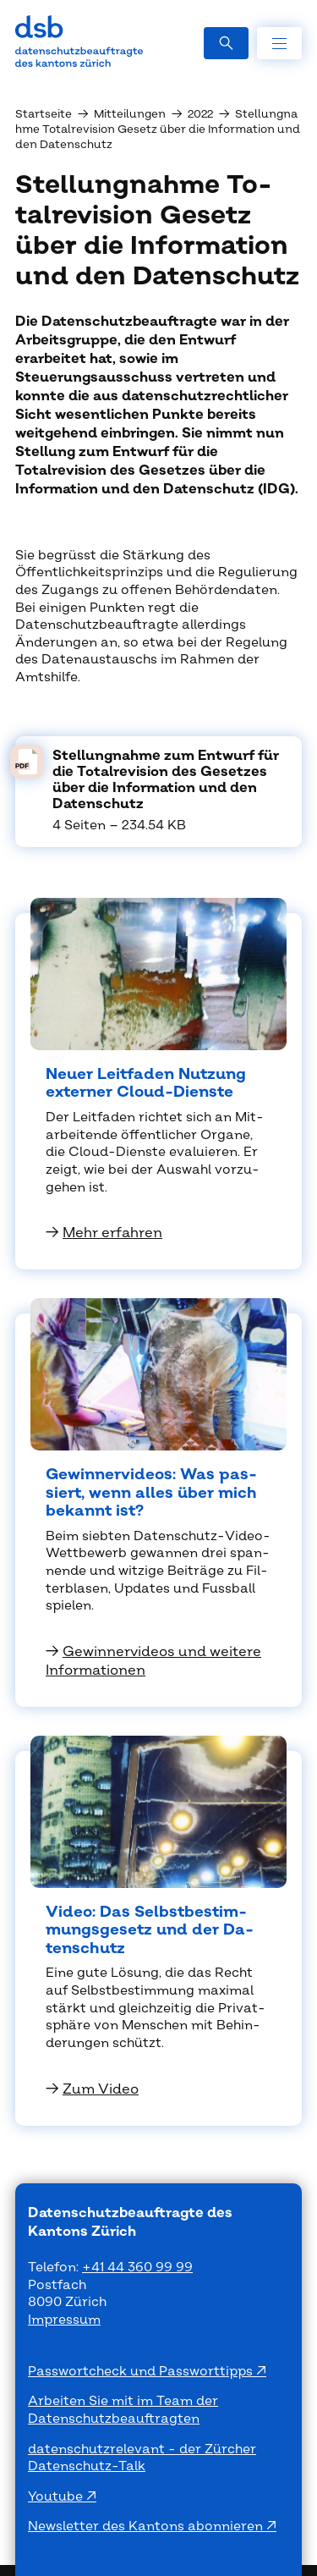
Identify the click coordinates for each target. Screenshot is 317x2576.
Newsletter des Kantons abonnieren (147, 2526)
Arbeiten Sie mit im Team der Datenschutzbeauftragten (123, 2410)
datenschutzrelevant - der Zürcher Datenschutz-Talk (142, 2458)
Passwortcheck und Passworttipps (142, 2372)
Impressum (64, 2320)
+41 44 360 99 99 (137, 2268)
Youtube (57, 2497)
